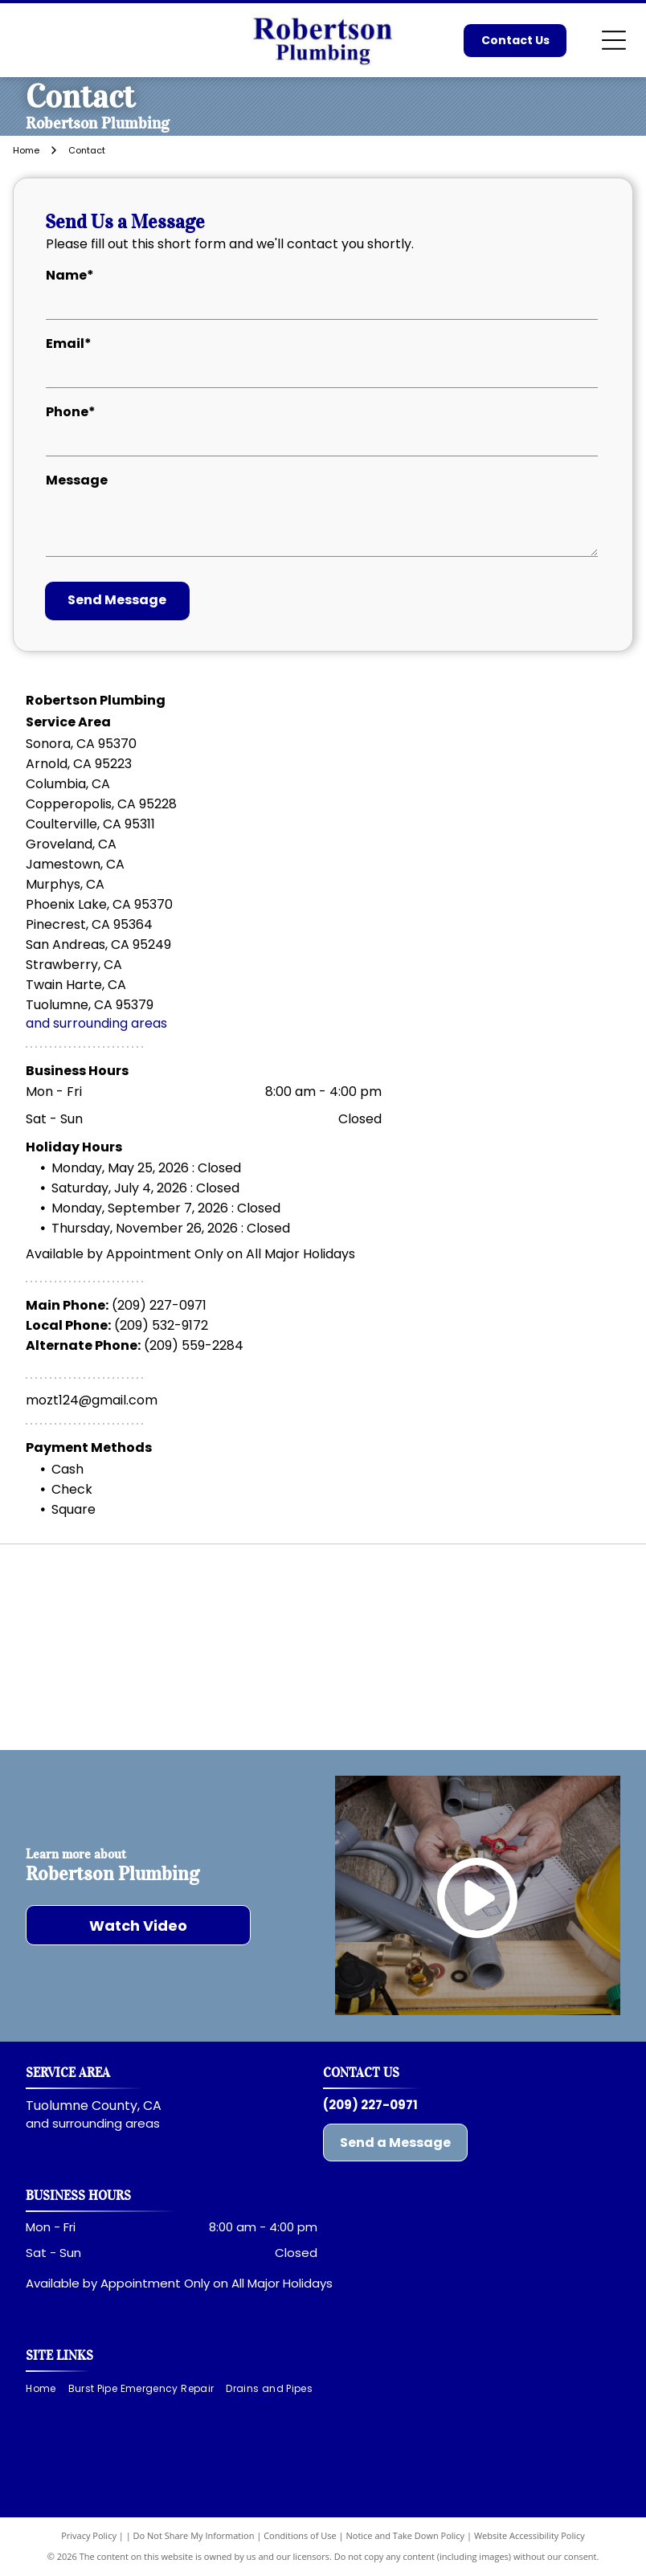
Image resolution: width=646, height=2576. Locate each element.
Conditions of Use (300, 2535)
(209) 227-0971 (159, 1305)
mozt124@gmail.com (91, 1400)
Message (77, 480)
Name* (70, 275)
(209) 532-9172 (161, 1325)
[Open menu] (614, 40)
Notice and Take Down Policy (405, 2535)
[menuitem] (46, 2389)
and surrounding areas (96, 1023)
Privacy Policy (89, 2535)
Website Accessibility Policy (529, 2535)
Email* (69, 343)
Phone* (71, 412)
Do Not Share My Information (194, 2535)
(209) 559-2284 (193, 1345)
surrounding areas (106, 2123)
